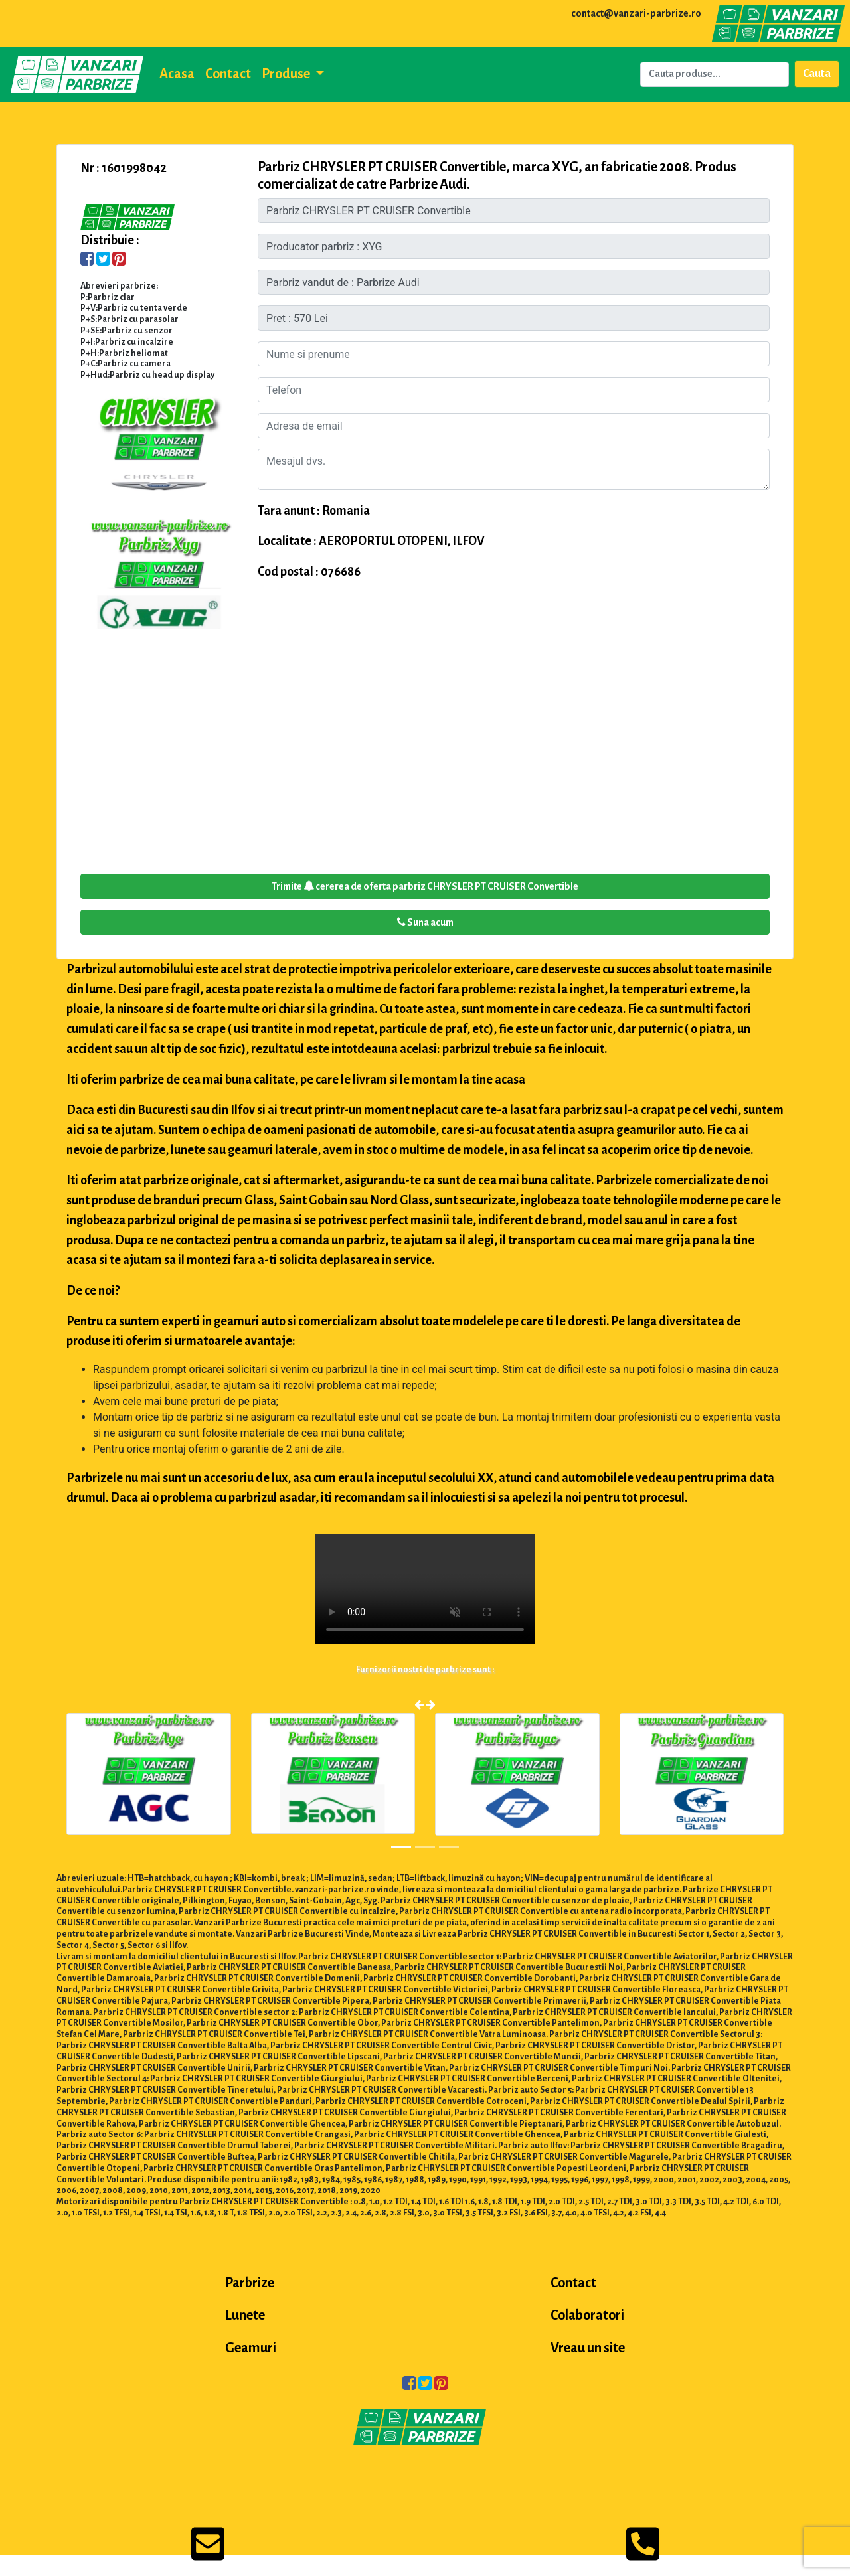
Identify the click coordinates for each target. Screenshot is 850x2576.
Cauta (817, 74)
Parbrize (249, 2282)
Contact (228, 73)
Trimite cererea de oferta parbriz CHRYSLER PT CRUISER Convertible (425, 886)
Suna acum (425, 921)
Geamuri (250, 2347)
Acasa (177, 73)
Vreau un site (588, 2347)
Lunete (245, 2315)
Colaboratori (587, 2315)
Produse (287, 73)
